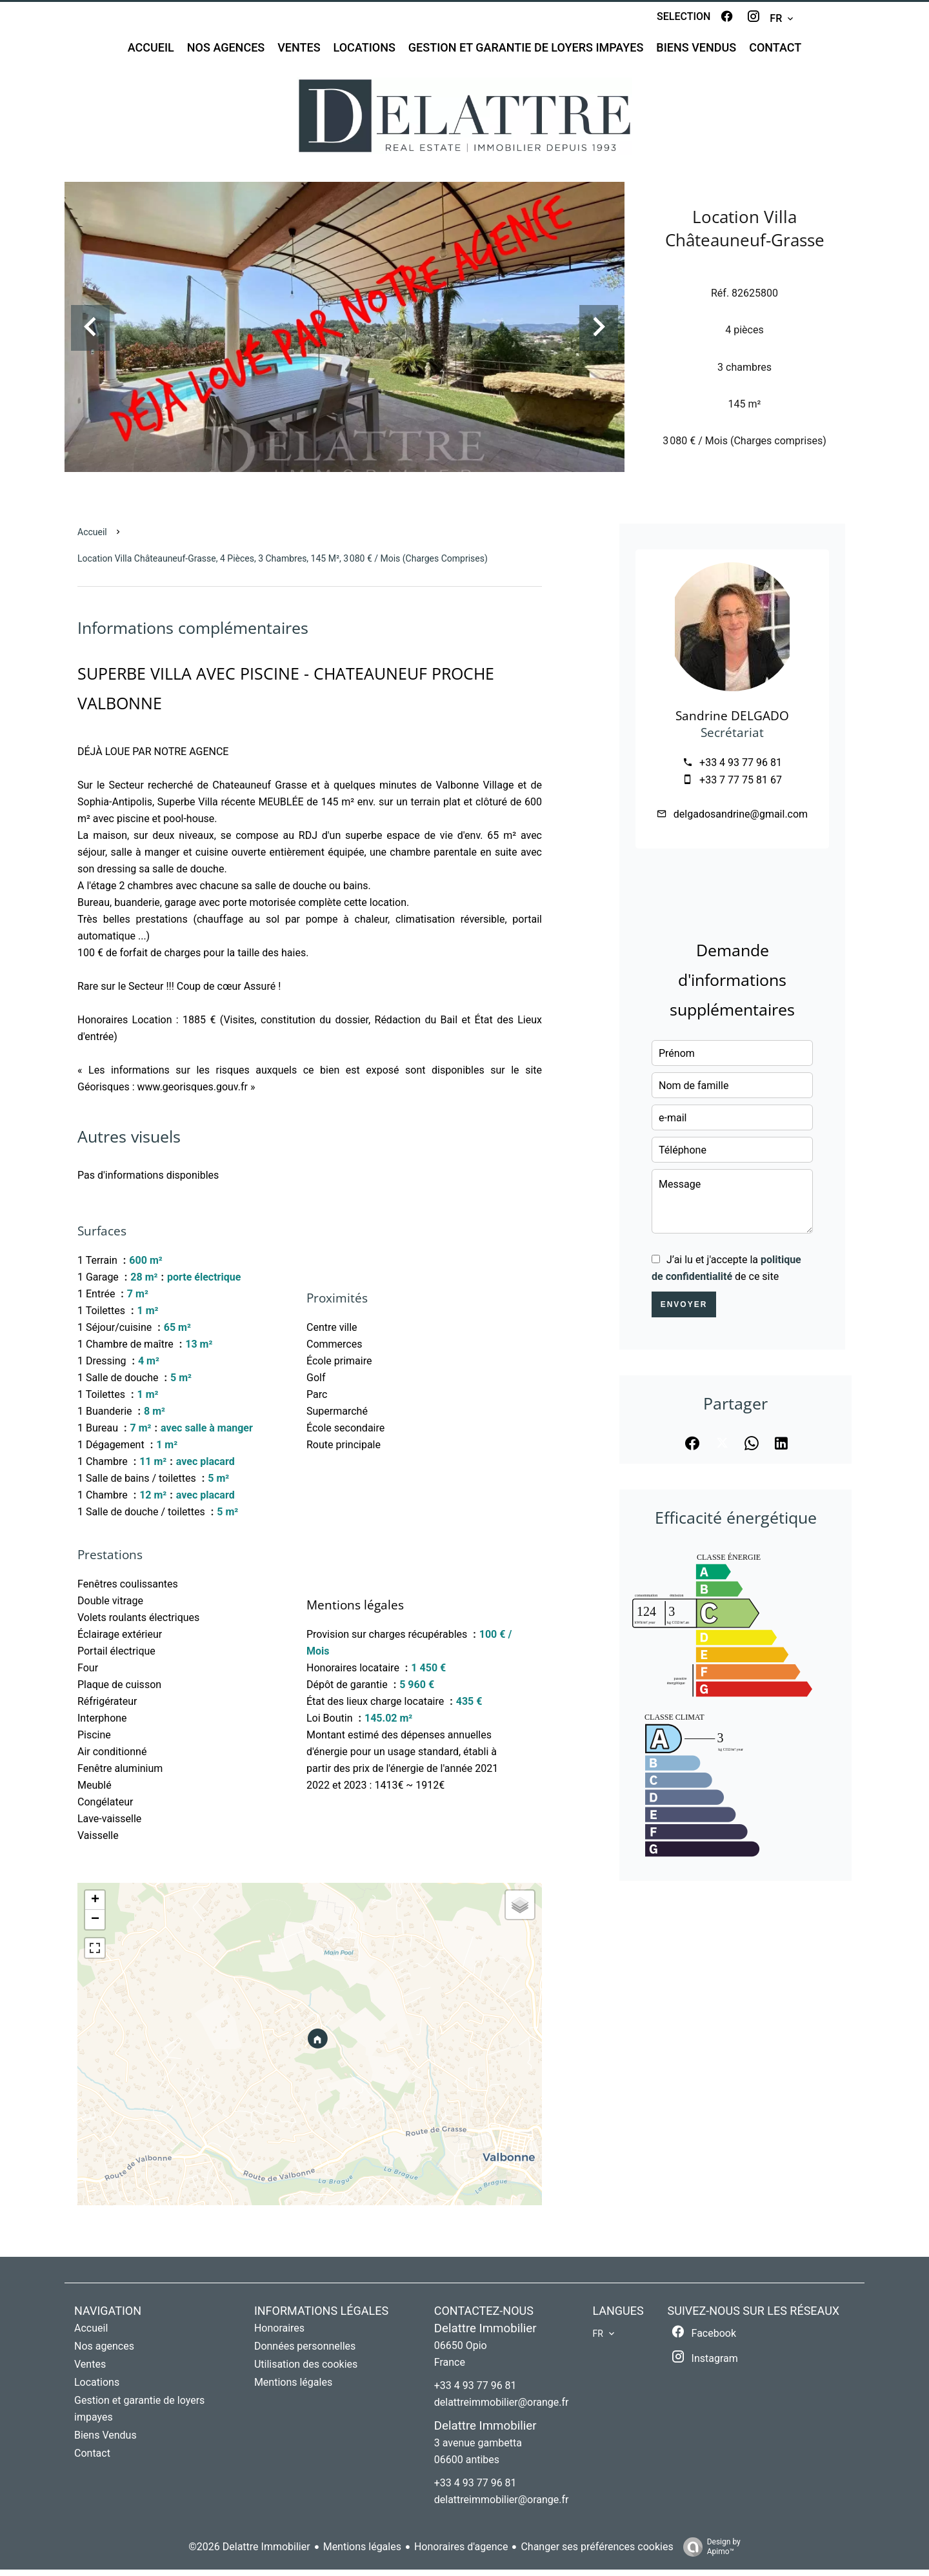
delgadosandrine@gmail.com (741, 820)
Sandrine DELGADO (732, 722)
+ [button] (95, 1906)
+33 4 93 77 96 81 (740, 769)
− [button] (95, 1926)
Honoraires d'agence (461, 2553)
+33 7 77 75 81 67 (740, 786)
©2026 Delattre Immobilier (249, 2553)
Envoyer (684, 1310)
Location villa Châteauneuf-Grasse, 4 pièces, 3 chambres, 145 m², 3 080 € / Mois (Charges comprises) (282, 565)
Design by (709, 2553)
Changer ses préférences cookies (597, 2553)
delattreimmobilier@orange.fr (501, 2409)
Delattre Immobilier (485, 2335)
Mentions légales (362, 2553)
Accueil (92, 538)
